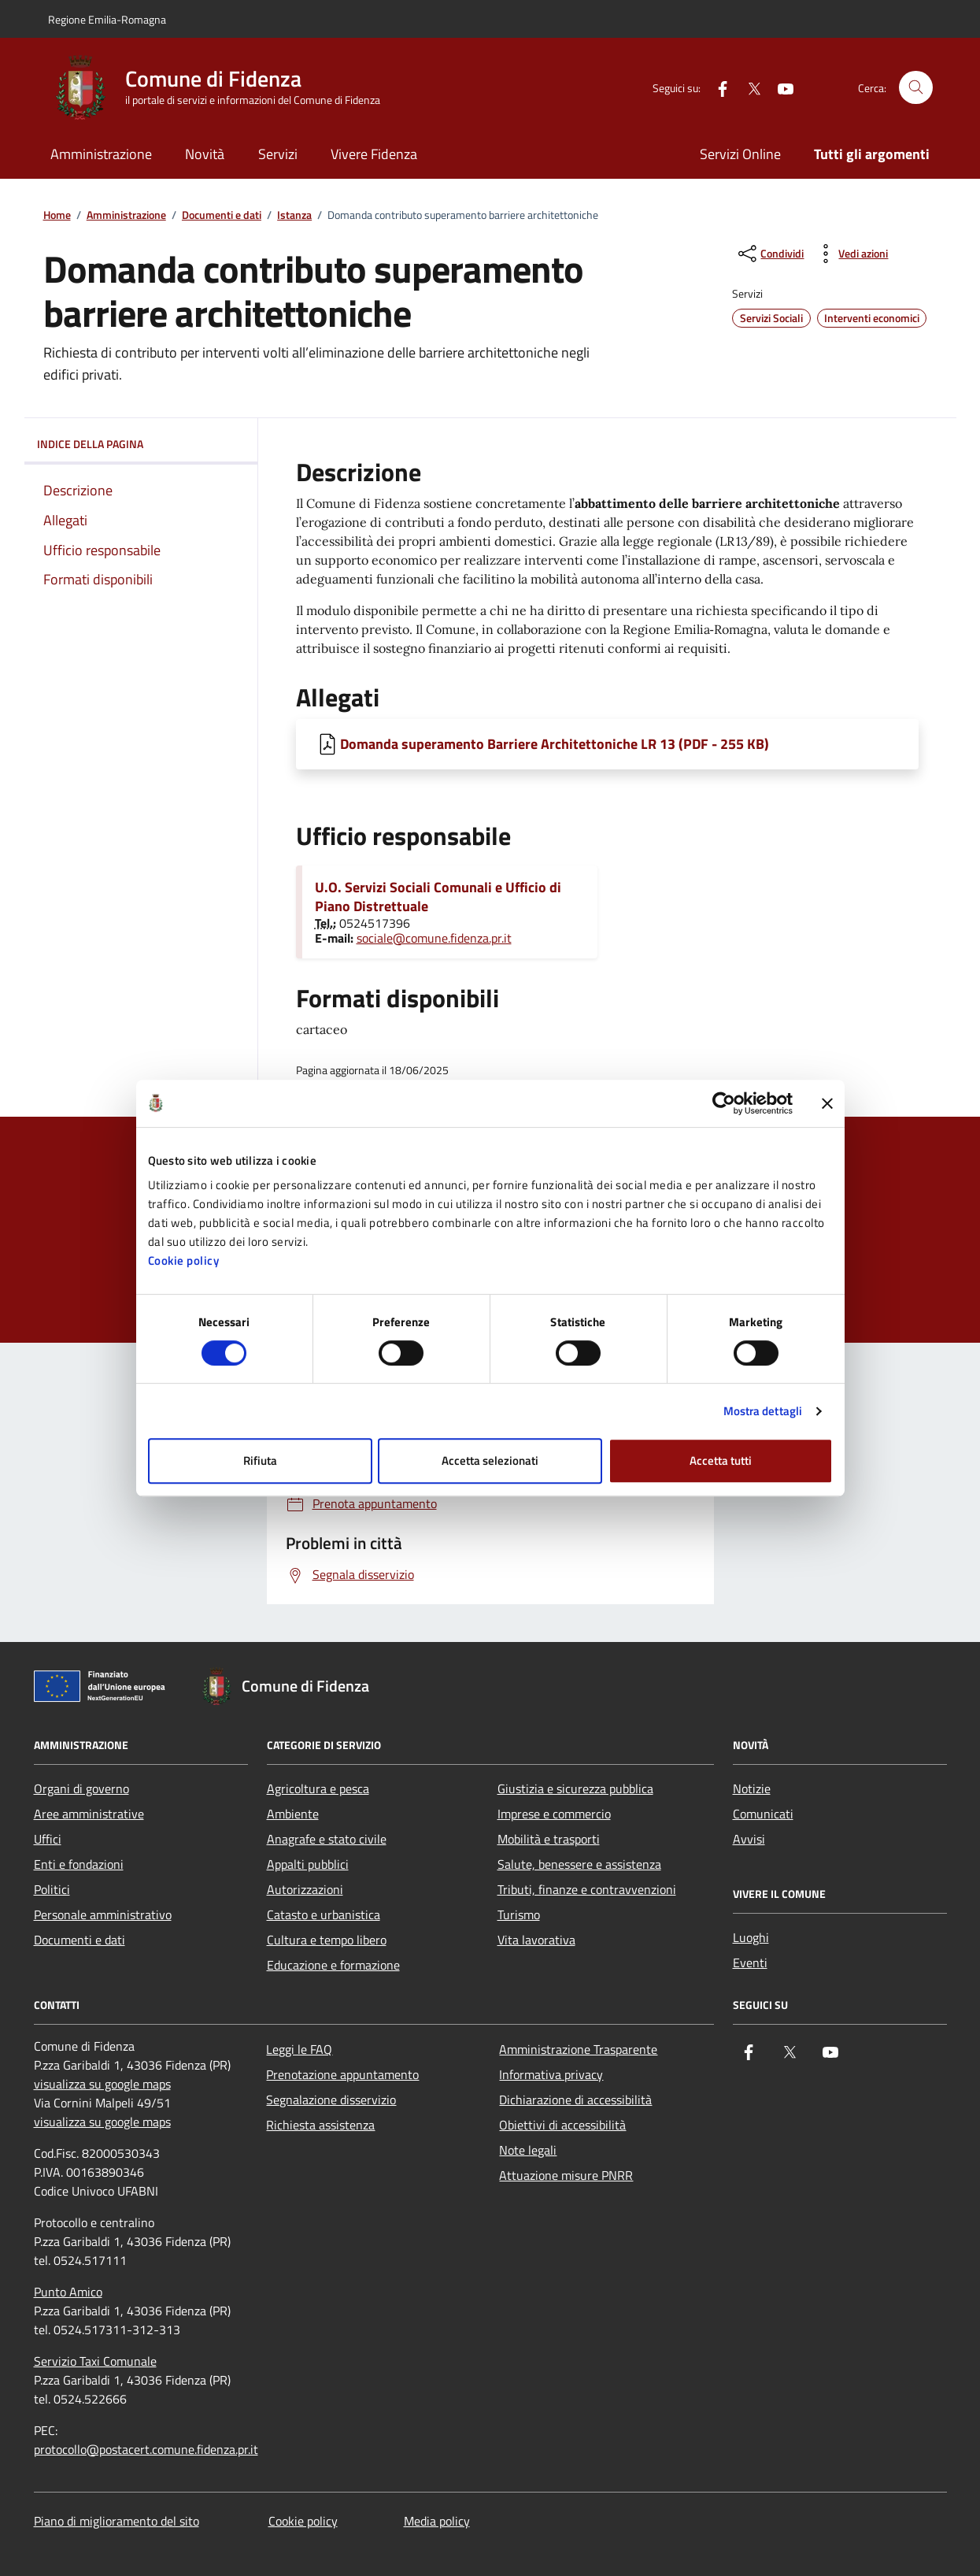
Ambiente (293, 1813)
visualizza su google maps (102, 2083)
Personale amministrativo (103, 1914)
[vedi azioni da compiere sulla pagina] (850, 253)
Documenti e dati (221, 215)
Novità (204, 154)
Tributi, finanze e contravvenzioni (586, 1889)
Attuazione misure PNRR (566, 2175)
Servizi (278, 154)
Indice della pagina (141, 444)
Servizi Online (740, 154)
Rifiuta (260, 1460)
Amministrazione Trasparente (578, 2049)
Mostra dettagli (763, 1411)
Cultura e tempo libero (326, 1939)
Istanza (294, 215)
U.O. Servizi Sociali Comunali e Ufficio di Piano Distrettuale (438, 897)
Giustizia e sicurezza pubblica (575, 1788)
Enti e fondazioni (79, 1864)
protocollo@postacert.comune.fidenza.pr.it (146, 2449)
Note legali (528, 2149)
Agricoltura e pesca (318, 1788)
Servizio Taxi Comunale (95, 2361)
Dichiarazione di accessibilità (575, 2099)
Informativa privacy (551, 2074)
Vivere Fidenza (374, 154)
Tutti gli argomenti (872, 154)
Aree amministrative (89, 1813)
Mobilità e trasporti (548, 1838)
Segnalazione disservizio (331, 2099)
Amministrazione (101, 154)
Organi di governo (81, 1788)
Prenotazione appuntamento (342, 2074)
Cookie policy (184, 1260)
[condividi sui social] (769, 253)
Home (57, 215)
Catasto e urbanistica (323, 1914)
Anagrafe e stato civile (326, 1838)
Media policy (437, 2520)
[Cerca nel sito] (916, 88)
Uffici (47, 1838)
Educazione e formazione (333, 1964)
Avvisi (749, 1838)
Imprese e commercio (554, 1813)
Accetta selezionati (490, 1460)
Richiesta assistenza (320, 2124)
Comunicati (763, 1813)
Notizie (752, 1788)
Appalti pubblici (308, 1864)
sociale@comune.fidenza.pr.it (434, 937)
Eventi (750, 1962)
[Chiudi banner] (827, 1103)
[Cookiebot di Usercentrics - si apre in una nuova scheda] (724, 1103)
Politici (52, 1889)
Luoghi (751, 1937)
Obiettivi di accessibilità (562, 2124)
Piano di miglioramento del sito (116, 2520)
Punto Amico (68, 2291)
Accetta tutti (721, 1460)
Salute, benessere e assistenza (579, 1864)
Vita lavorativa (536, 1939)
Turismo (518, 1914)
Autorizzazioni (305, 1889)
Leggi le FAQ (299, 2049)
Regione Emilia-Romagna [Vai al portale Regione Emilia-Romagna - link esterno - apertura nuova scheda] (107, 19)
